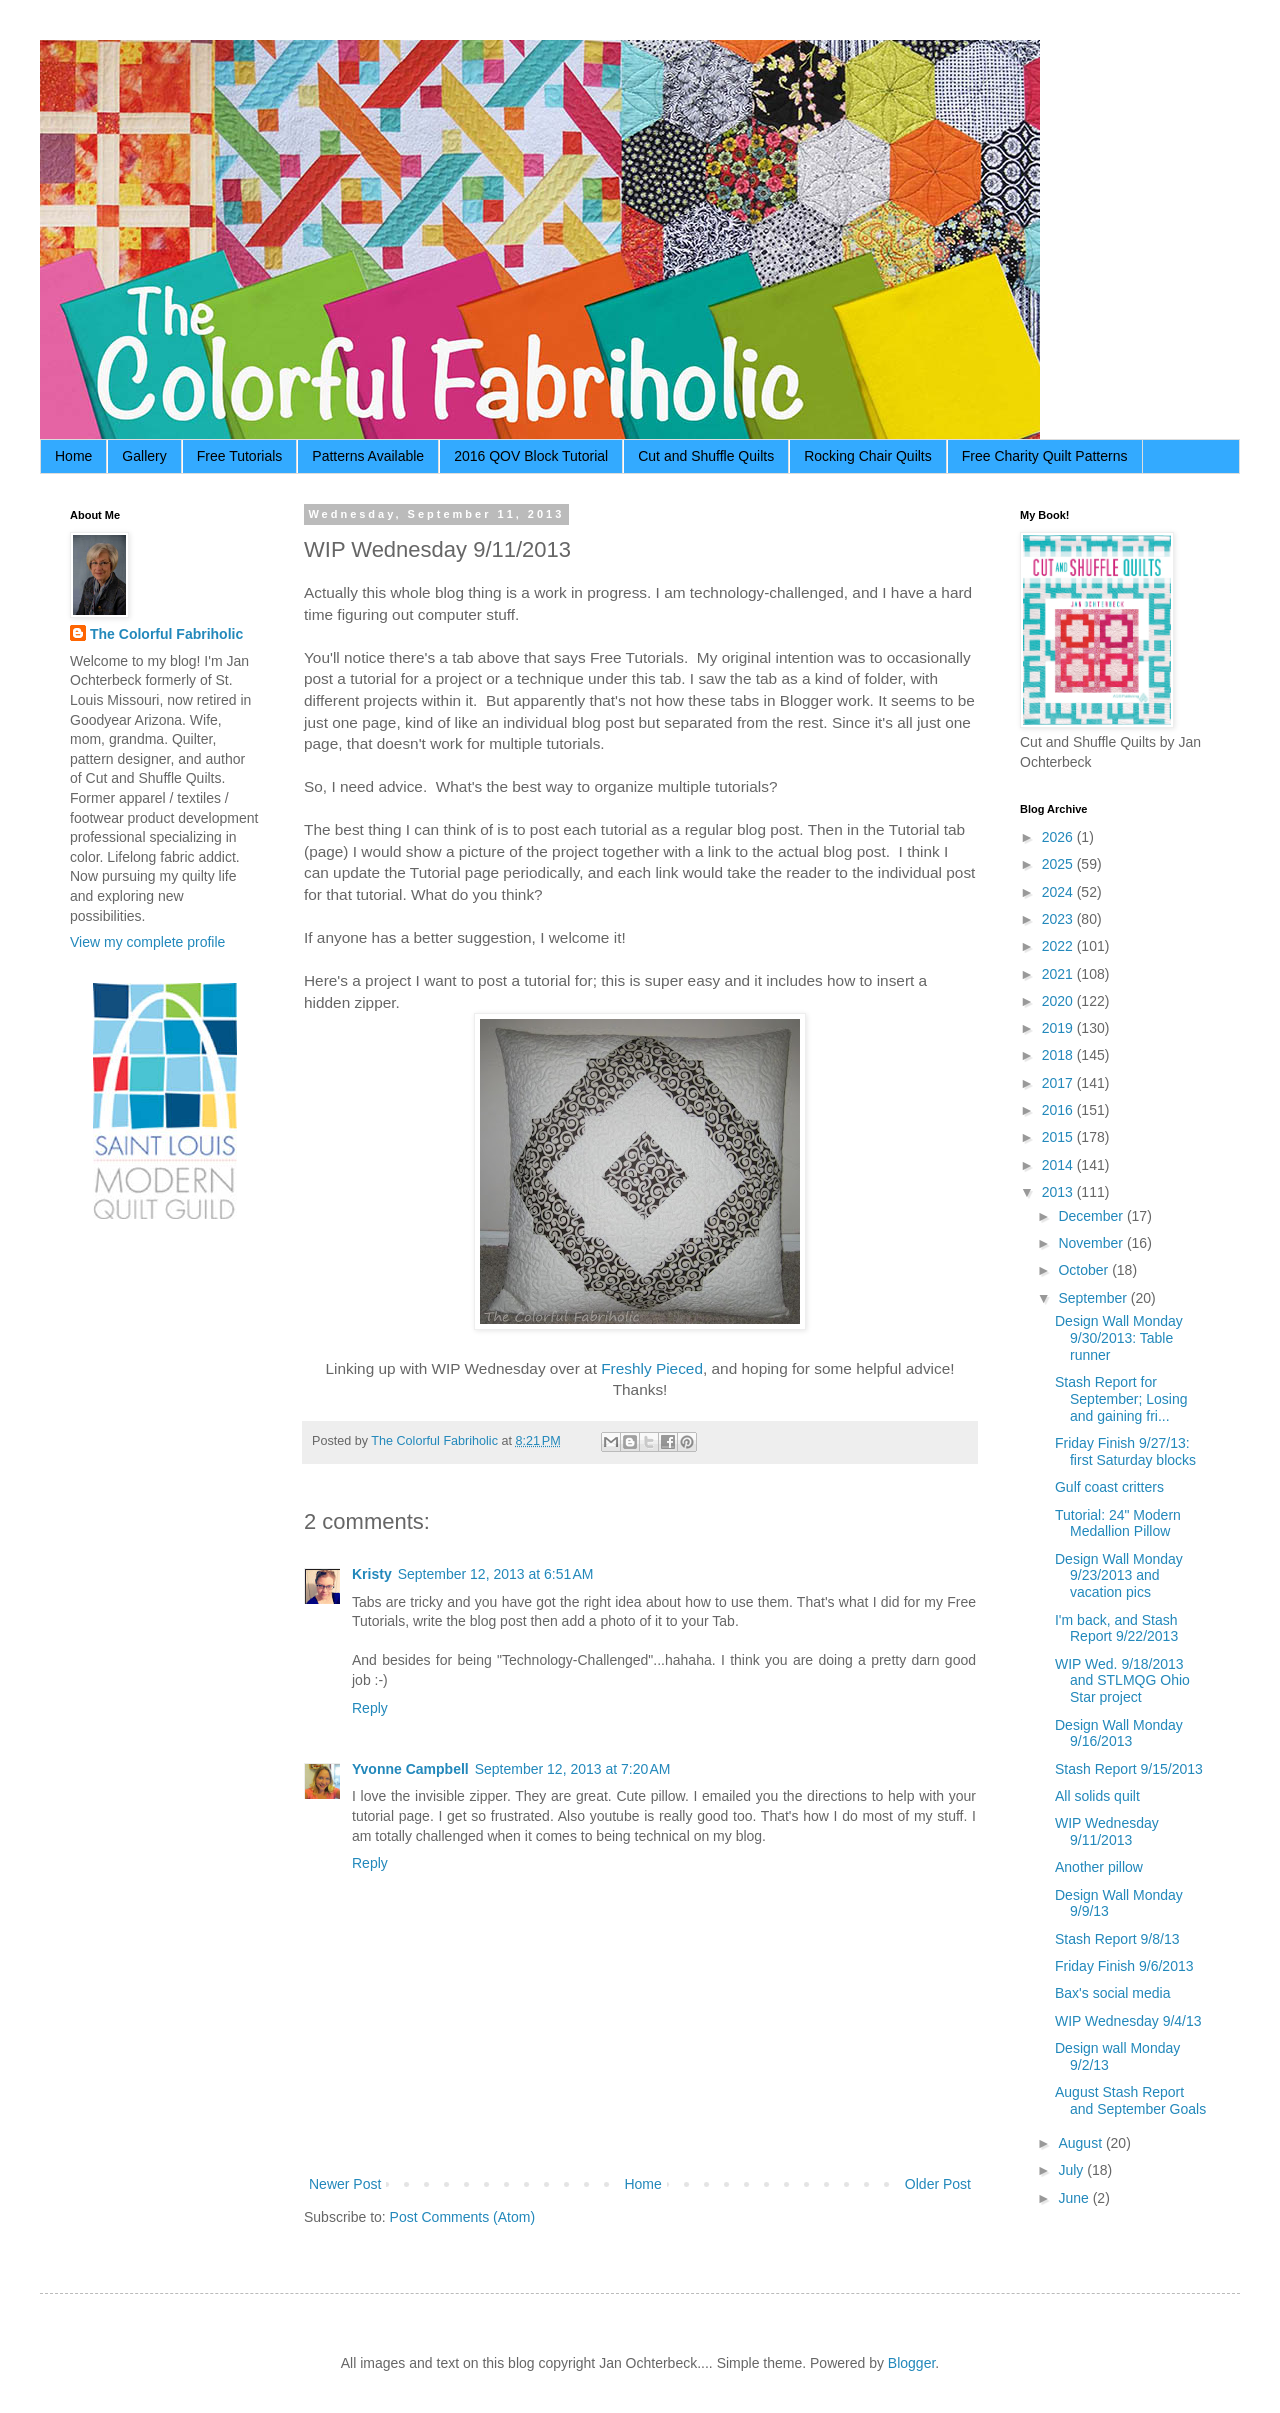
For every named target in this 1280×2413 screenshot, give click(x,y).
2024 (1059, 892)
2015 (1059, 1137)
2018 (1059, 1055)
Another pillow (1099, 1867)
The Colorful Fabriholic (166, 634)
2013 (1059, 1192)
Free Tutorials (240, 456)
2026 (1059, 837)
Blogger (911, 2363)
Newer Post (345, 2184)
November (1092, 1243)
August (1081, 2143)
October (1085, 1270)
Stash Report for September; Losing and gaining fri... (1121, 1399)
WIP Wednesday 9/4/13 (1128, 2021)
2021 (1059, 974)
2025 (1059, 864)
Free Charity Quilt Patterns (1045, 456)
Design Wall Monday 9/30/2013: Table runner (1119, 1338)
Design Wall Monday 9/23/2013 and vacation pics (1119, 1576)
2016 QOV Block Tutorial (531, 456)
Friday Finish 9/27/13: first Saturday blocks (1125, 1451)
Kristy (372, 1574)
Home (73, 456)
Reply (370, 1708)
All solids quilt (1097, 1796)
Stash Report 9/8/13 (1117, 1939)
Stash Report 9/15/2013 (1129, 1769)
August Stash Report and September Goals (1130, 2100)
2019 (1059, 1028)
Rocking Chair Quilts (868, 456)
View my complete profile (147, 942)
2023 (1059, 919)
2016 (1059, 1110)
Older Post (938, 2184)
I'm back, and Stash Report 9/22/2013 (1116, 1628)
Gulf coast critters (1109, 1487)
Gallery (144, 456)
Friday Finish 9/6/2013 (1124, 1966)
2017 (1059, 1083)
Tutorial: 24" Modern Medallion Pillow (1118, 1523)
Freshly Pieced (652, 1368)
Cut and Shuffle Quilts (706, 456)
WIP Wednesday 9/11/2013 (1107, 1831)
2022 (1059, 946)
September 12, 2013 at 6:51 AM (496, 1574)
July (1072, 2170)
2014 (1059, 1165)
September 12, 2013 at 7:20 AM (573, 1769)
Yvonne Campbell (410, 1769)
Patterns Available (368, 456)
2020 (1059, 1001)
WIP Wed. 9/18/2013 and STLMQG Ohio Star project (1122, 1681)
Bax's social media (1113, 1993)
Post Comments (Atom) (462, 2217)
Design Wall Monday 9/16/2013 (1119, 1733)
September (1094, 1298)
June (1075, 2198)
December (1092, 1216)
